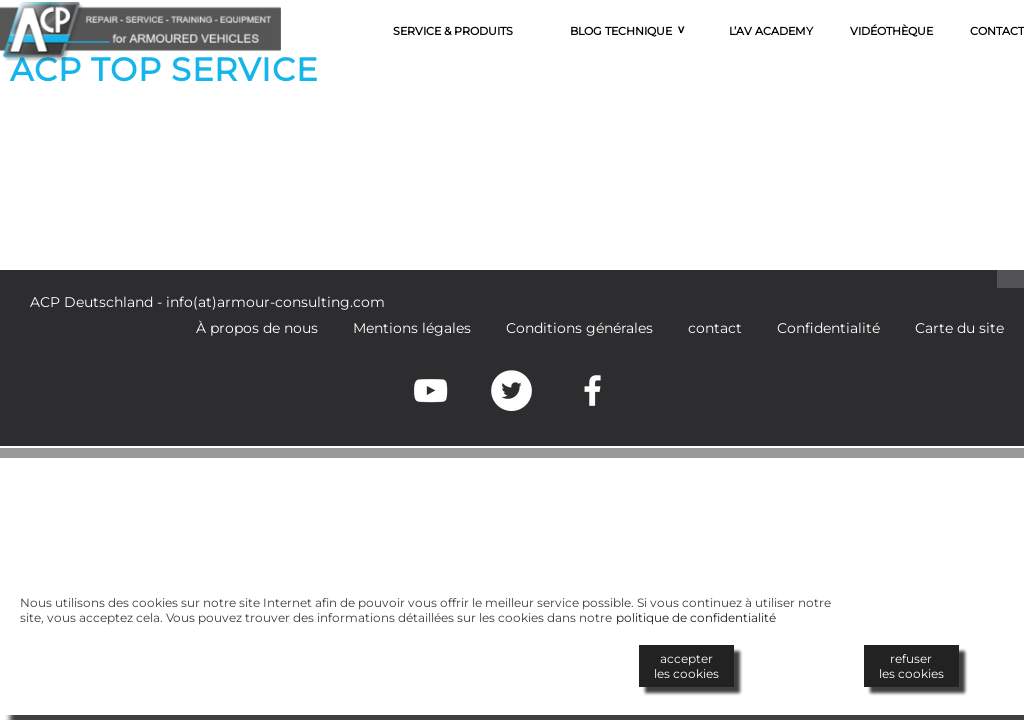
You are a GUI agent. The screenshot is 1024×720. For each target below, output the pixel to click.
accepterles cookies (686, 666)
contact (715, 328)
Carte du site (959, 328)
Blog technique (621, 31)
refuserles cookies (911, 666)
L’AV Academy (771, 31)
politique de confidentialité (696, 617)
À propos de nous (257, 328)
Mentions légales (412, 328)
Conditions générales (579, 328)
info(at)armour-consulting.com (275, 302)
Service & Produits (453, 31)
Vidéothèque (891, 31)
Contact (997, 31)
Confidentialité (828, 328)
